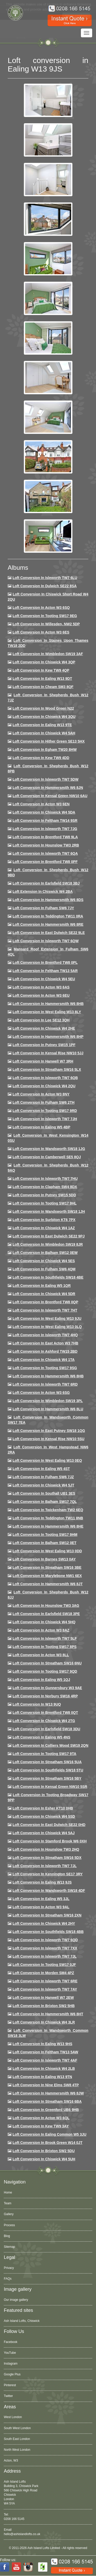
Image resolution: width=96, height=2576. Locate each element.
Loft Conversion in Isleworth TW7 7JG (45, 829)
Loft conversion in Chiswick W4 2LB (44, 2068)
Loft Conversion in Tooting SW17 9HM (45, 1534)
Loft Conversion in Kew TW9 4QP (41, 670)
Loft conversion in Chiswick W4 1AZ (44, 1228)
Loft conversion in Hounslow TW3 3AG (46, 1605)
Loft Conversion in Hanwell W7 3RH (43, 1061)
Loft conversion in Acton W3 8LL (41, 1655)
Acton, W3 (11, 2460)
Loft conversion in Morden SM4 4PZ (43, 1973)
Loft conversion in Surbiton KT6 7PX (44, 1220)
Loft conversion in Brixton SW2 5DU (44, 2151)
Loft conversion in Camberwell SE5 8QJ (47, 1157)
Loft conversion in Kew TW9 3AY (41, 2126)
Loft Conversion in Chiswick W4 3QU (44, 717)
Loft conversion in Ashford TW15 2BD (45, 1351)
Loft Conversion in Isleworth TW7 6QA (45, 853)
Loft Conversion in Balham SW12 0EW (45, 1253)
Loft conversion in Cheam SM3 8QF (43, 687)
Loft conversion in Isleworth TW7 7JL (45, 1866)
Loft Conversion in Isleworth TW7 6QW (46, 941)
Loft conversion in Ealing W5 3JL (41, 1899)
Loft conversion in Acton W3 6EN (41, 804)
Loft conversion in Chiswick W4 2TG (44, 1721)
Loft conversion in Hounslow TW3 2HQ (46, 1849)
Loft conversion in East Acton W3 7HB (45, 1343)
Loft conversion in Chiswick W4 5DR (44, 1294)
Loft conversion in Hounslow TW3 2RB (46, 845)
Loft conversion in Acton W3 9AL (41, 1907)
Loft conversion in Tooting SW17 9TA (44, 1754)
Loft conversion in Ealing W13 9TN (42, 2077)
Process (9, 2225)
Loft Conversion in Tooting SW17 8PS (45, 1647)
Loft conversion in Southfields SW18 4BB (48, 1932)
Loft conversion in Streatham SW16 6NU (47, 1663)
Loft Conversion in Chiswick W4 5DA (44, 812)
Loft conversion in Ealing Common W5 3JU (50, 2134)
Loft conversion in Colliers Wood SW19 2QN (50, 1745)
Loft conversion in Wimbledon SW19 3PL (48, 1401)
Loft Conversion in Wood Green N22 (43, 708)
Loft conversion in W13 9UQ (37, 1704)
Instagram (10, 2363)
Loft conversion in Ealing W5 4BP (41, 1127)
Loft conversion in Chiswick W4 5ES (44, 1261)
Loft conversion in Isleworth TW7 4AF (45, 2060)
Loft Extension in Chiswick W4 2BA (43, 891)
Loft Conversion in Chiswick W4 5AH (44, 733)
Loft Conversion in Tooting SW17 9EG (45, 616)
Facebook (10, 2342)
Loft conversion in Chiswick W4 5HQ (44, 1622)
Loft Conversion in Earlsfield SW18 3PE (46, 1614)
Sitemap (9, 2247)
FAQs (8, 2278)
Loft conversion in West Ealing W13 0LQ (47, 1327)
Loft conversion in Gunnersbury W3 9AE (47, 1688)
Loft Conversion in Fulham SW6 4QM (44, 1269)
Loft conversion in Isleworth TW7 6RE (45, 1981)
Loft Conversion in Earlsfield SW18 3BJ (46, 883)
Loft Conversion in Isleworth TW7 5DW (45, 779)
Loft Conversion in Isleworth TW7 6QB (45, 1078)
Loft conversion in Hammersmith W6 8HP (48, 1037)
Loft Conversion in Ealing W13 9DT (42, 678)
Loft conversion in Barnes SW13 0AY (44, 1559)
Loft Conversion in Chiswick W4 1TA (43, 1360)
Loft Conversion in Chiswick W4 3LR (44, 2022)
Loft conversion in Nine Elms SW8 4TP (46, 2085)
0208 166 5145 (14, 2519)
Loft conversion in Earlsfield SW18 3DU (46, 1729)
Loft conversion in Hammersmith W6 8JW (48, 2093)
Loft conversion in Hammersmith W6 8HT (48, 2014)
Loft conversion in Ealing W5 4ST (41, 1469)
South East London (17, 2439)
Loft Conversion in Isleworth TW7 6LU (45, 578)
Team (7, 2203)
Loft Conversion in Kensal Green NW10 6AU (50, 796)
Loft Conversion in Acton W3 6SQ (41, 607)
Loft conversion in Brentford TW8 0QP (45, 1302)
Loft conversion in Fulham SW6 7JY (43, 908)
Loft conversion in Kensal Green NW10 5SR (50, 1787)
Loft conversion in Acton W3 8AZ (41, 1630)
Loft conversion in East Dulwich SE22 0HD (49, 1825)
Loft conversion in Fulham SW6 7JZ (43, 1477)
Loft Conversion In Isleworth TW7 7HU (45, 1178)
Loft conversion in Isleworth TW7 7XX (45, 1948)
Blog (7, 2236)
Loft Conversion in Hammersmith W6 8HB (48, 1004)
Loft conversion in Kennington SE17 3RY (48, 1874)
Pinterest (10, 2385)
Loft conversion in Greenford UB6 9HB (46, 2110)
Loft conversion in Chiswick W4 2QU (44, 1086)
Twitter (8, 2396)
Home (8, 2192)
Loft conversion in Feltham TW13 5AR (45, 971)
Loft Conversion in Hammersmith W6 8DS (48, 900)
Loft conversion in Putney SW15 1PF (44, 1045)
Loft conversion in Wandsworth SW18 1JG (49, 1149)
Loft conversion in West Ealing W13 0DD (47, 1551)
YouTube (10, 2353)
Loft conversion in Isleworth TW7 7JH (45, 1119)
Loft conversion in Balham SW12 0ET (45, 1543)
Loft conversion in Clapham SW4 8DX (45, 1187)
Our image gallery (16, 2300)
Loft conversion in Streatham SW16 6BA (47, 2101)
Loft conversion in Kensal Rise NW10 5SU (48, 1439)
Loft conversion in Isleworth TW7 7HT (45, 1310)
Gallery (9, 2214)
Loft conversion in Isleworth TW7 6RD (45, 1384)
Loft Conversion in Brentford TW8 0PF (45, 862)
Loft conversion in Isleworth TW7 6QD (45, 1940)
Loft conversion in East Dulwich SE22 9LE (49, 933)
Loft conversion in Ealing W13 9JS (42, 1882)
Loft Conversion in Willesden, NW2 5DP (46, 624)
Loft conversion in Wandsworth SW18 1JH (49, 1211)
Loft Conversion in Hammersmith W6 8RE (48, 924)
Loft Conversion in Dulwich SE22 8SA (45, 586)
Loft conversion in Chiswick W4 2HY (44, 1923)
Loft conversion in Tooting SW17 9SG (45, 1368)
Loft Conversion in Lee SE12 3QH (41, 1020)
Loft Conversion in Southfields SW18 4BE (48, 1277)
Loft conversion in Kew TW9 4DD (41, 758)
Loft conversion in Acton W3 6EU (41, 995)
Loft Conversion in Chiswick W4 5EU (44, 979)
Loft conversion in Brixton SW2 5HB (44, 2006)
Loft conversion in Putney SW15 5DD (44, 1195)
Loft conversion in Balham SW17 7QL (45, 1502)
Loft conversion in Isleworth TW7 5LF (45, 1638)
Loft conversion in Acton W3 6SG (41, 1392)
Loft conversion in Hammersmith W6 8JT (48, 1584)
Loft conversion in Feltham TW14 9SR (45, 820)
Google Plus (12, 2374)
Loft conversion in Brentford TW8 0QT (45, 1712)
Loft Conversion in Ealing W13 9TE (42, 725)
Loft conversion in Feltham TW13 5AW (45, 2052)
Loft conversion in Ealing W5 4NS (41, 1737)
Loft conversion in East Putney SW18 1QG (49, 1431)
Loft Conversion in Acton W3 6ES (41, 632)
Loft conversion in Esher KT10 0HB (43, 1808)
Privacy (9, 2268)
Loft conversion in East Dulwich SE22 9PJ (49, 1236)
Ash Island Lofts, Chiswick (21, 2321)
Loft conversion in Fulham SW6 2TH (43, 1102)
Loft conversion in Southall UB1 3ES (44, 1493)
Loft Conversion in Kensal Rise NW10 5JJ (48, 1053)
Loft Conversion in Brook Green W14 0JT (47, 2143)
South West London (17, 2428)
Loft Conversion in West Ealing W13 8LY (47, 1012)
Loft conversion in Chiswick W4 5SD (44, 1816)
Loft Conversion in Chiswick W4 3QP (44, 662)
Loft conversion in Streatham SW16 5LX (47, 1069)
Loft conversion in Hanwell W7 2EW (43, 1997)
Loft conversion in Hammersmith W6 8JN (48, 788)
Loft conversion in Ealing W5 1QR (42, 1285)
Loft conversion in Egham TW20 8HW (45, 749)
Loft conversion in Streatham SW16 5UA (47, 1762)
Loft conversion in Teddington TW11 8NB (48, 1518)
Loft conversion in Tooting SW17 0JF (44, 1965)
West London (13, 2417)
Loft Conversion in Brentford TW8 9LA (45, 837)
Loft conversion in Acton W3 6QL (41, 2118)
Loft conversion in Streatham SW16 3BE (47, 1567)
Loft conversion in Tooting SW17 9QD (45, 1671)
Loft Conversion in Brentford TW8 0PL (45, 962)
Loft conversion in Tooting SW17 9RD (45, 1111)
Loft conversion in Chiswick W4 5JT (43, 1485)
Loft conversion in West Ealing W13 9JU (47, 1318)
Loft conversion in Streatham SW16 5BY (47, 1778)
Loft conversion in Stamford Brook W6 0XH (50, 1841)
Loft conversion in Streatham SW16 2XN (47, 1915)
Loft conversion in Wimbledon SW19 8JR (48, 1244)
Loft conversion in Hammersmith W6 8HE (48, 1526)
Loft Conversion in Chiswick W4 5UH (44, 2159)
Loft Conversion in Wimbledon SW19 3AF (48, 654)
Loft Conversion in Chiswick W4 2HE (44, 1028)
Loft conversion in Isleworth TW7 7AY (45, 1989)
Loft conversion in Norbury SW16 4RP (45, 1696)
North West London (17, 2450)
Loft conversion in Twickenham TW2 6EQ (48, 1510)
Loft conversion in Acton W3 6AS (41, 987)
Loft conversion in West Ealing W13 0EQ (47, 1460)
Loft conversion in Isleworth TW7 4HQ (45, 1335)
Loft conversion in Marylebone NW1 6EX (47, 1576)
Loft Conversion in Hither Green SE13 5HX (49, 741)
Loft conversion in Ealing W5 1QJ (41, 1680)
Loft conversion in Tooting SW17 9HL (45, 1203)
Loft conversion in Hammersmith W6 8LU (48, 1409)
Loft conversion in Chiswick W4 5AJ (44, 1833)
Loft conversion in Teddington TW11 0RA (48, 916)
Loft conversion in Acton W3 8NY (41, 1094)
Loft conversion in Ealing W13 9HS (42, 2044)
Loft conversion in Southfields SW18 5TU (48, 1770)
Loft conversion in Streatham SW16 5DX (47, 1858)
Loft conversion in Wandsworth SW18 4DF (49, 1890)
